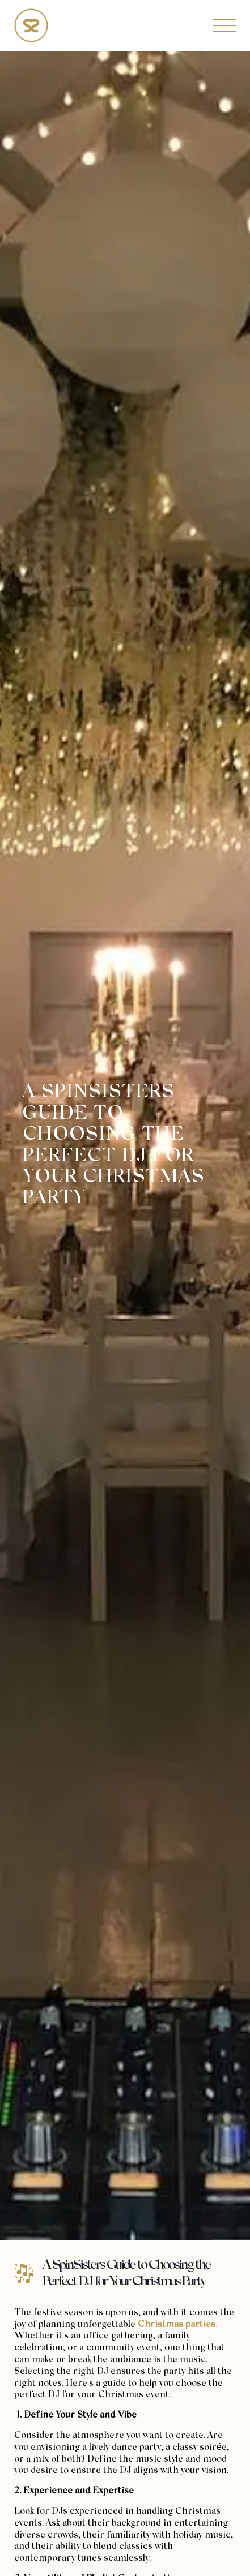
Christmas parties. (177, 2325)
